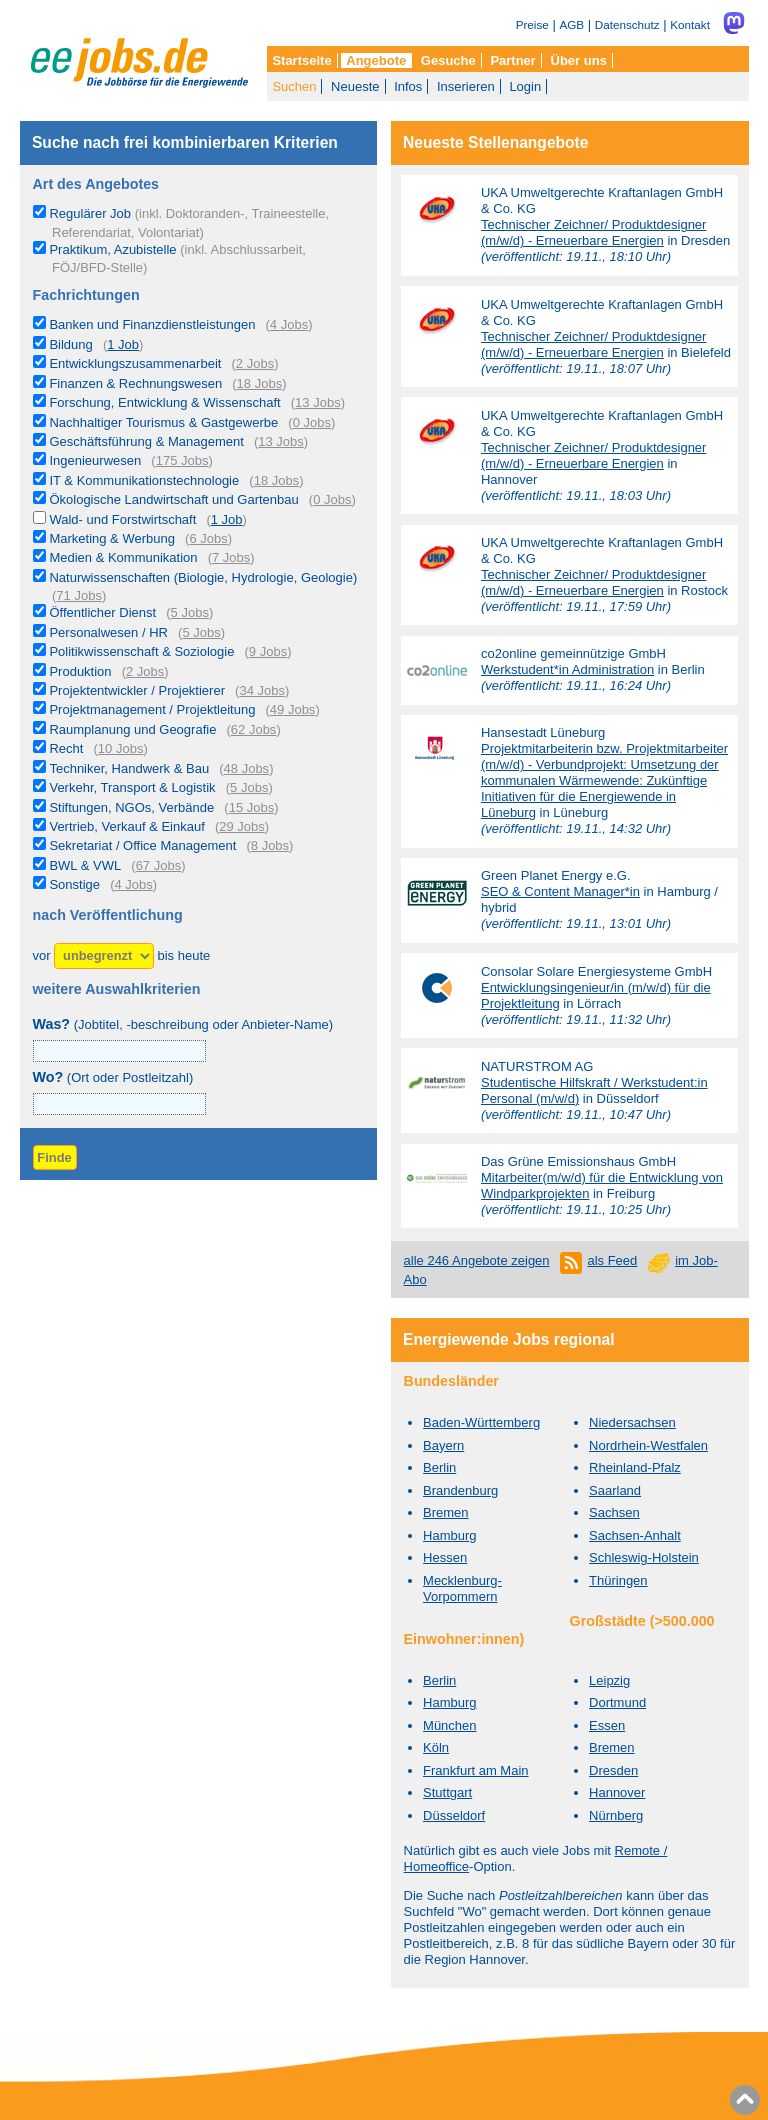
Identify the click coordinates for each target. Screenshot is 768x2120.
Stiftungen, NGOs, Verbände (131, 807)
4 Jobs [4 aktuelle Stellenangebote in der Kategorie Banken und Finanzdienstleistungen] (289, 324)
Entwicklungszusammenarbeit (135, 363)
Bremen (446, 1512)
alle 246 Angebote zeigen (477, 1260)
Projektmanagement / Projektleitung (152, 709)
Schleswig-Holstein (644, 1557)
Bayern (443, 1445)
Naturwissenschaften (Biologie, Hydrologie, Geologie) (203, 577)
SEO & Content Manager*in (560, 891)
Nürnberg (616, 1815)
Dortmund (617, 1702)
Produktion (80, 671)
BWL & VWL (85, 865)
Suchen (294, 86)
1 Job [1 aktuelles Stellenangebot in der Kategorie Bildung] (123, 344)
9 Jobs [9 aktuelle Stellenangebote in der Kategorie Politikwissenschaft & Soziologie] (268, 651)
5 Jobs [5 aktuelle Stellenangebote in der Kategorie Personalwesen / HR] (201, 632)
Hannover (617, 1792)
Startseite (301, 60)
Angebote (376, 60)
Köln (436, 1747)
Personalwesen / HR (108, 632)
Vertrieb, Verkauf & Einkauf (126, 826)
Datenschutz (627, 24)
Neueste (355, 86)
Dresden (613, 1770)
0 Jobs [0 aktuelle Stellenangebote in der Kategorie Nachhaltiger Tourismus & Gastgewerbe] (312, 422)
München (449, 1725)
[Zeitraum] (104, 956)
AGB (571, 24)
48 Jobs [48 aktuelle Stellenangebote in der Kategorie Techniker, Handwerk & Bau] (247, 768)
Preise (532, 24)
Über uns (579, 60)
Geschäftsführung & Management (146, 441)
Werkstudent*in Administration (567, 669)
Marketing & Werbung (112, 538)
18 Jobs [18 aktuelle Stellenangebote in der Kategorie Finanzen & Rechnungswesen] (260, 383)
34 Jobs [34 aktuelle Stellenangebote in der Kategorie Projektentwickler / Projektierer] (262, 690)
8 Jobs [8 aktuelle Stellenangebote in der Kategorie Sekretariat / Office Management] (270, 845)
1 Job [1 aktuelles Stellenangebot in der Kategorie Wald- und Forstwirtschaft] (227, 519)
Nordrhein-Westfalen (648, 1445)
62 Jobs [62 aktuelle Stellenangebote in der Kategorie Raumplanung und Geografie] (254, 729)
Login (525, 86)
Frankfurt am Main (475, 1770)
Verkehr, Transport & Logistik (132, 787)
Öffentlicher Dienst (102, 612)
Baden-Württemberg (481, 1422)
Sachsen (614, 1512)
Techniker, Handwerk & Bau (129, 768)
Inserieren (466, 86)
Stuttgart (447, 1792)
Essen (607, 1725)
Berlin (439, 1467)
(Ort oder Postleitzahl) (113, 1077)
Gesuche (448, 60)
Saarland (615, 1490)
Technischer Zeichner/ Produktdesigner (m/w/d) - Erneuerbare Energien (593, 232)
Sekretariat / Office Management (142, 845)
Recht (66, 748)
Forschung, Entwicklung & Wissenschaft (164, 402)
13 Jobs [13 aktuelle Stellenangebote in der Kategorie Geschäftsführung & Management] (281, 441)
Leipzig (609, 1680)
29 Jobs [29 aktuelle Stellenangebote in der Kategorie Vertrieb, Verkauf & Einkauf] (242, 826)
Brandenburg (460, 1490)
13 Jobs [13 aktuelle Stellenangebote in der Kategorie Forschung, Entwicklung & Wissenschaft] (318, 402)
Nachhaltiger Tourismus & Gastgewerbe (163, 422)
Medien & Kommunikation (123, 557)
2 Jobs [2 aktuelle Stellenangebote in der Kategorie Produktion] (145, 671)
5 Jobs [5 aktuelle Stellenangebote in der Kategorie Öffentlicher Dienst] (190, 612)
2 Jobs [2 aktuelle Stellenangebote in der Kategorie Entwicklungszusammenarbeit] (255, 363)
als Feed (612, 1260)
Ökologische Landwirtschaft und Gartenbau (173, 499)
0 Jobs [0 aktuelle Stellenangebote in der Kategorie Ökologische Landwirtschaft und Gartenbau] (332, 499)
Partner (513, 60)
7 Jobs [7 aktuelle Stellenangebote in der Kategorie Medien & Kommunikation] (231, 557)
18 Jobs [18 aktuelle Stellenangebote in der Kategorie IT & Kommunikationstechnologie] (277, 480)
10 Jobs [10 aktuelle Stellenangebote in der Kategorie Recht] (121, 748)
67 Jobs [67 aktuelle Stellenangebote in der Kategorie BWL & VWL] (159, 865)
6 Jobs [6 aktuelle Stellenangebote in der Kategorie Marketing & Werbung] (208, 538)
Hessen (445, 1557)
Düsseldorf (454, 1815)
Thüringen (618, 1580)
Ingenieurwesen (95, 460)
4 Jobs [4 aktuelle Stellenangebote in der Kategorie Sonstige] (133, 884)
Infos (408, 86)
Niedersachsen (632, 1422)
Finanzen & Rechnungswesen (135, 383)
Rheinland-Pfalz (635, 1467)
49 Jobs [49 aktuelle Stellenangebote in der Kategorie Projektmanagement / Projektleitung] (293, 709)
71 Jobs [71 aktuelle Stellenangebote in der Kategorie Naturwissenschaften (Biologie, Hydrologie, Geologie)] (79, 595)
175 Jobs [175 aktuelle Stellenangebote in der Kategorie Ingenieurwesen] (182, 460)
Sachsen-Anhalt (635, 1535)
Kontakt (690, 24)
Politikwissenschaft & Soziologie (141, 651)
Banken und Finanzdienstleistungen (152, 324)
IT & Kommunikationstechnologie (144, 480)
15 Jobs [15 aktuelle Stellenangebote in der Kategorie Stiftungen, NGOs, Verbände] (252, 807)
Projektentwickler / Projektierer (137, 690)
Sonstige (74, 884)
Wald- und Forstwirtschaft (122, 519)
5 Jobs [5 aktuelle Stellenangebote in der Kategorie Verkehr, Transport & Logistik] (249, 787)
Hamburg (449, 1535)
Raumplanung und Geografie (132, 729)
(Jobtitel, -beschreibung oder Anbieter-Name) (183, 1024)
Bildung (70, 344)
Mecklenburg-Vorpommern (462, 1588)
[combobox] (119, 1104)
